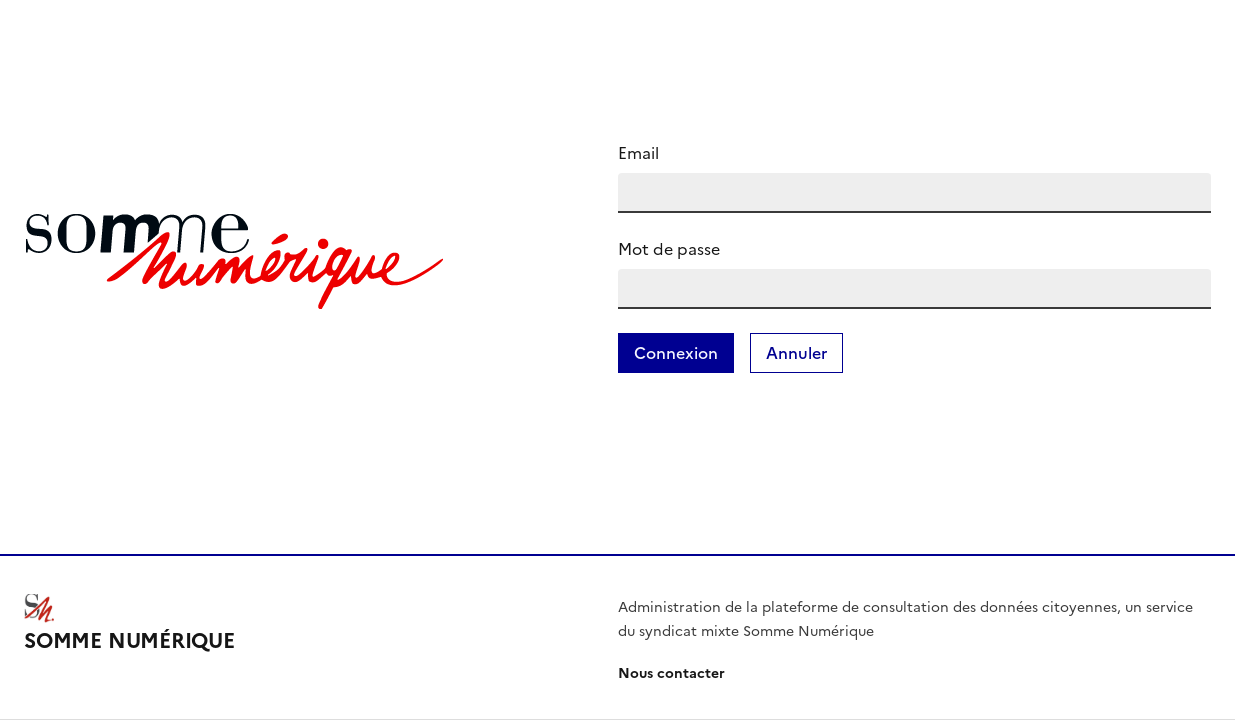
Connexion (676, 353)
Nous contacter (671, 673)
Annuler (796, 353)
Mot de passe (669, 249)
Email (638, 153)
